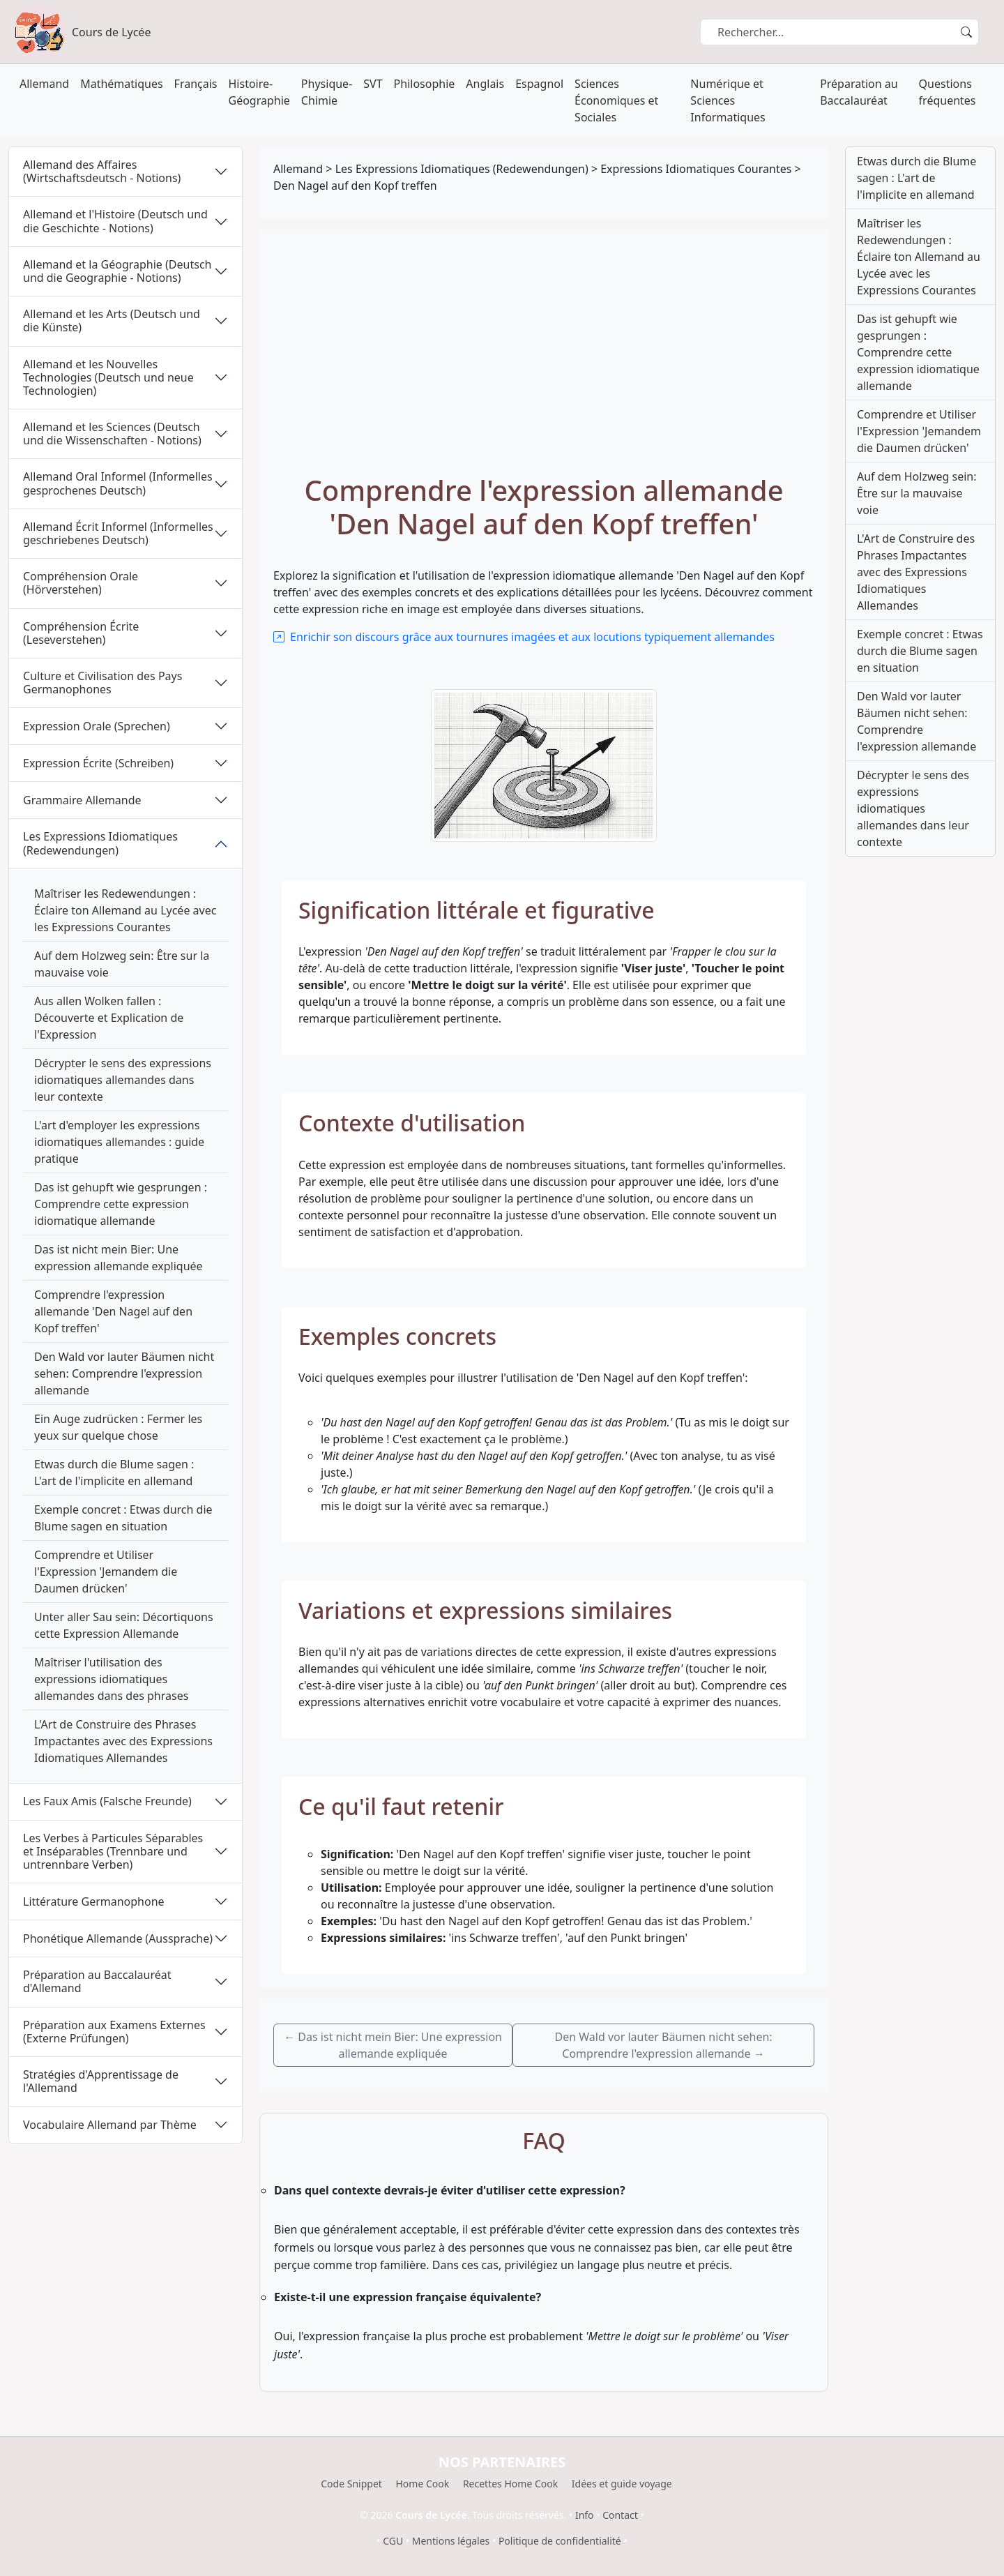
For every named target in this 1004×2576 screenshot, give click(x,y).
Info (584, 2515)
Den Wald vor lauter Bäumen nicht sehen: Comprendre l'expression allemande (124, 1373)
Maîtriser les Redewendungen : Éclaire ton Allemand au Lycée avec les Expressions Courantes (125, 910)
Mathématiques (121, 83)
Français (196, 83)
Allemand (44, 83)
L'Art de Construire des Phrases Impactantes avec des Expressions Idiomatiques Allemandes (123, 1741)
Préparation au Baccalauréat (859, 92)
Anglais (485, 83)
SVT (372, 83)
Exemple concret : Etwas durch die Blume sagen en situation (123, 1518)
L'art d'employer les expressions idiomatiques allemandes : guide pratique (119, 1141)
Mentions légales (451, 2540)
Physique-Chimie (326, 92)
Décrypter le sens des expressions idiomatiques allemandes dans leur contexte (122, 1079)
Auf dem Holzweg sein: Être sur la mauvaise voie (121, 964)
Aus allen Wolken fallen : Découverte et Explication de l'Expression (108, 1017)
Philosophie (424, 83)
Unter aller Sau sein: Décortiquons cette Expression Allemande (123, 1625)
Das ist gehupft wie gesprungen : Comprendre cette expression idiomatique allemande (120, 1204)
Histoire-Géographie (259, 92)
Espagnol (539, 83)
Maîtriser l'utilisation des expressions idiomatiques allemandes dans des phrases (111, 1679)
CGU (393, 2540)
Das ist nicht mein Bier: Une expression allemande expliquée (118, 1258)
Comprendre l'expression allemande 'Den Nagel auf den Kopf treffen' (113, 1311)
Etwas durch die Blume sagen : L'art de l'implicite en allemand (114, 1472)
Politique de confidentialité (560, 2540)
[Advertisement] (543, 348)
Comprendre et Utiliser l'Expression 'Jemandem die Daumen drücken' (105, 1571)
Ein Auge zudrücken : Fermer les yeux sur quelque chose (118, 1427)
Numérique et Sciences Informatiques (727, 100)
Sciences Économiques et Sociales (616, 100)
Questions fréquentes (947, 92)
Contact (620, 2515)
